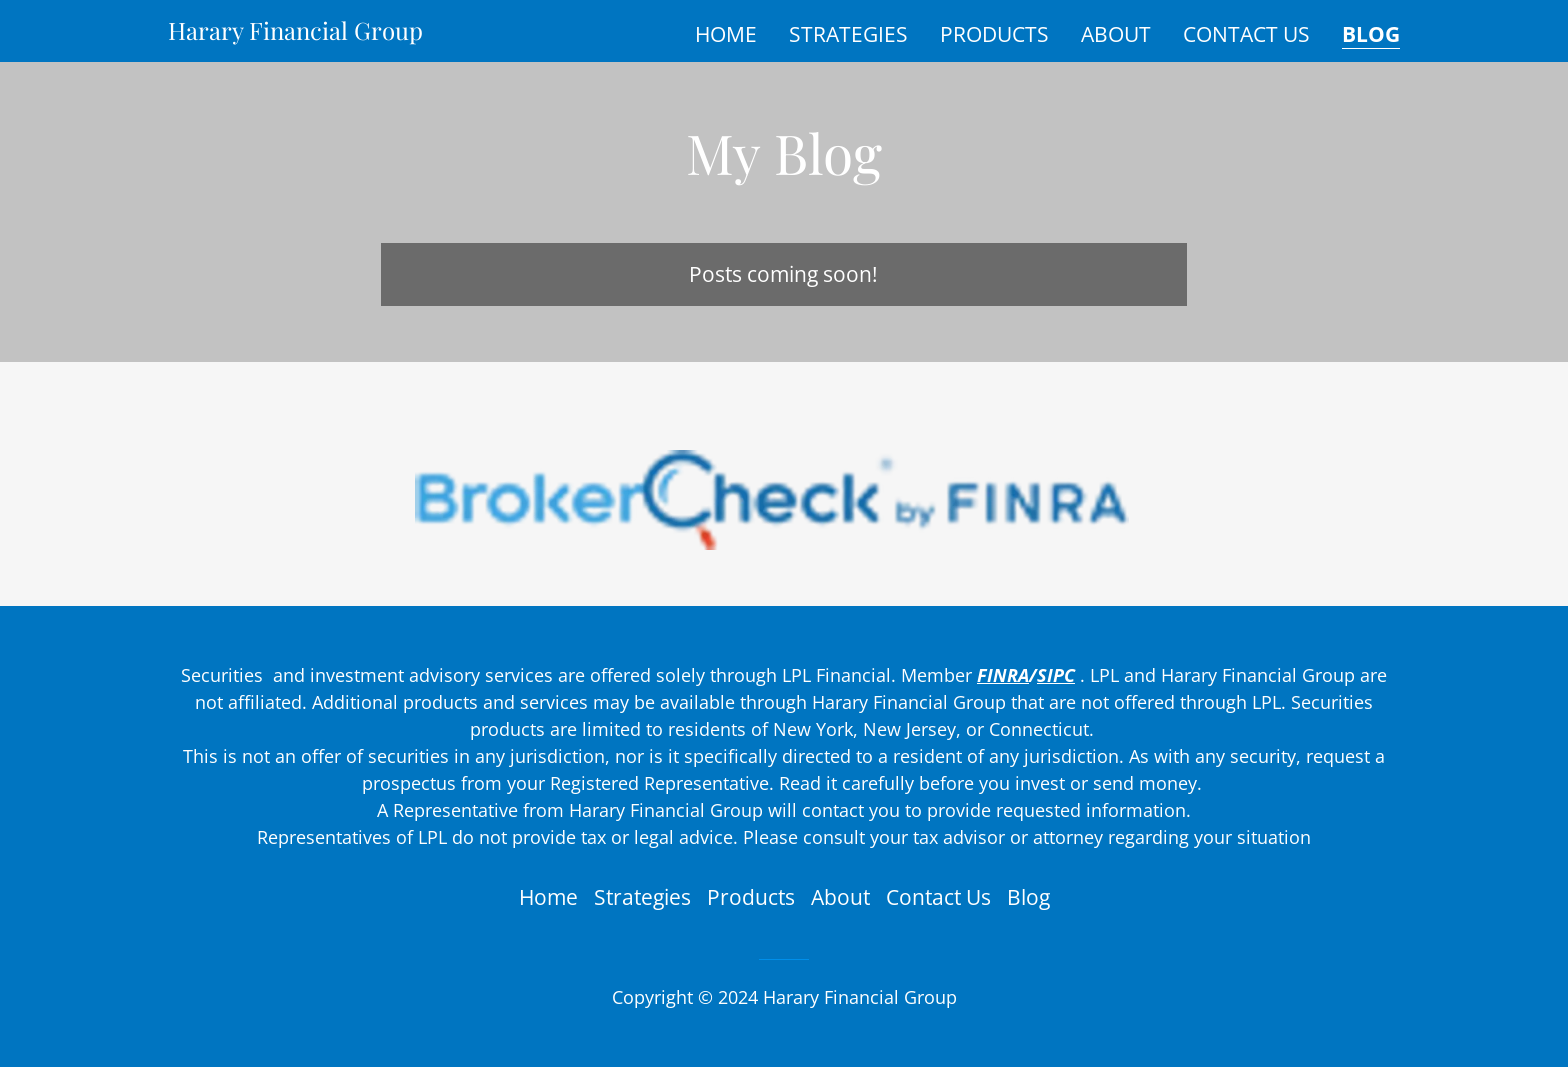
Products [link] (994, 34)
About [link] (1116, 34)
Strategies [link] (848, 34)
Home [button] (548, 897)
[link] (295, 32)
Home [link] (726, 34)
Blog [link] (1371, 35)
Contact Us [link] (1246, 34)
